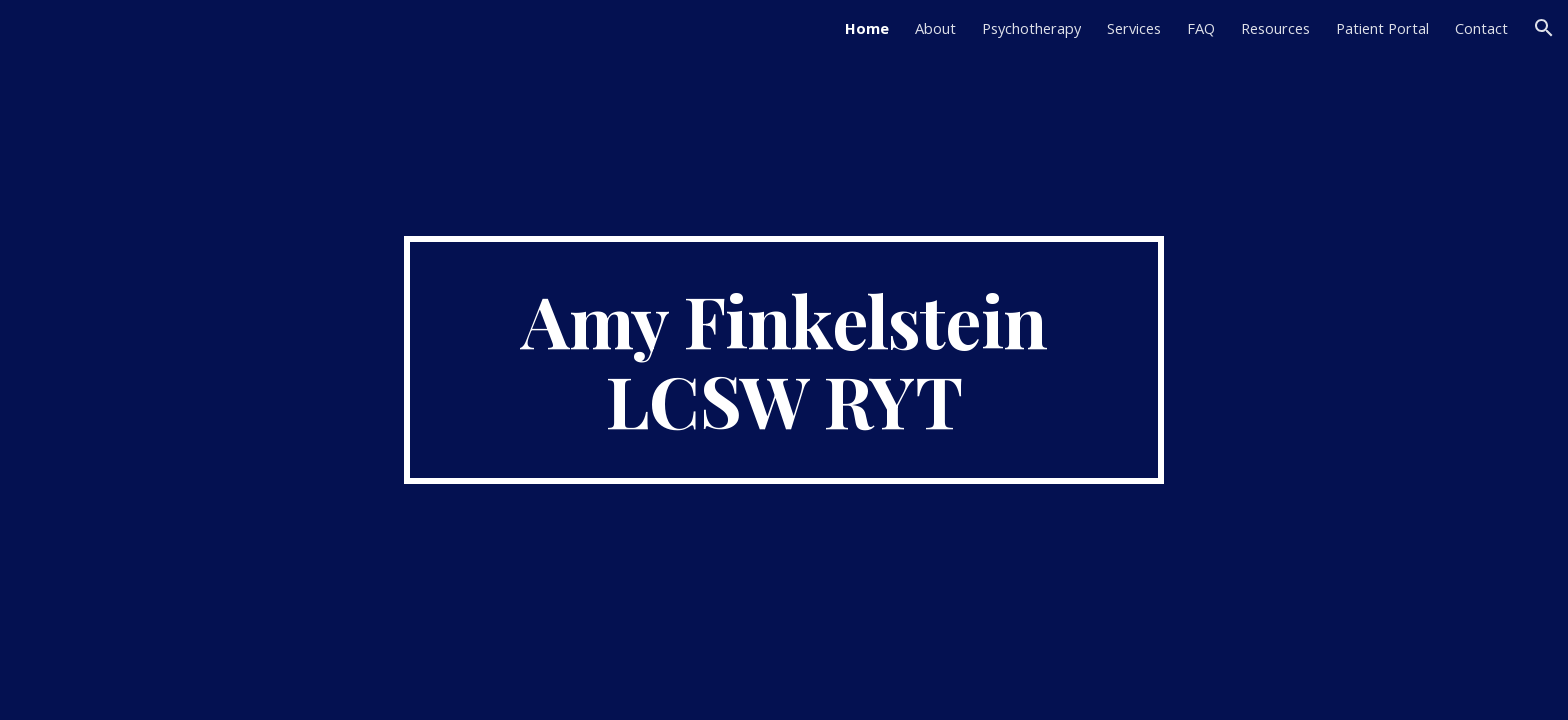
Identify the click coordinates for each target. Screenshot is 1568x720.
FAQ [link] (1201, 28)
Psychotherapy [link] (1031, 28)
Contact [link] (1481, 28)
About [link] (935, 28)
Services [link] (1134, 28)
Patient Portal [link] (1382, 28)
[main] (784, 360)
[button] (1544, 28)
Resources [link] (1275, 28)
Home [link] (867, 28)
